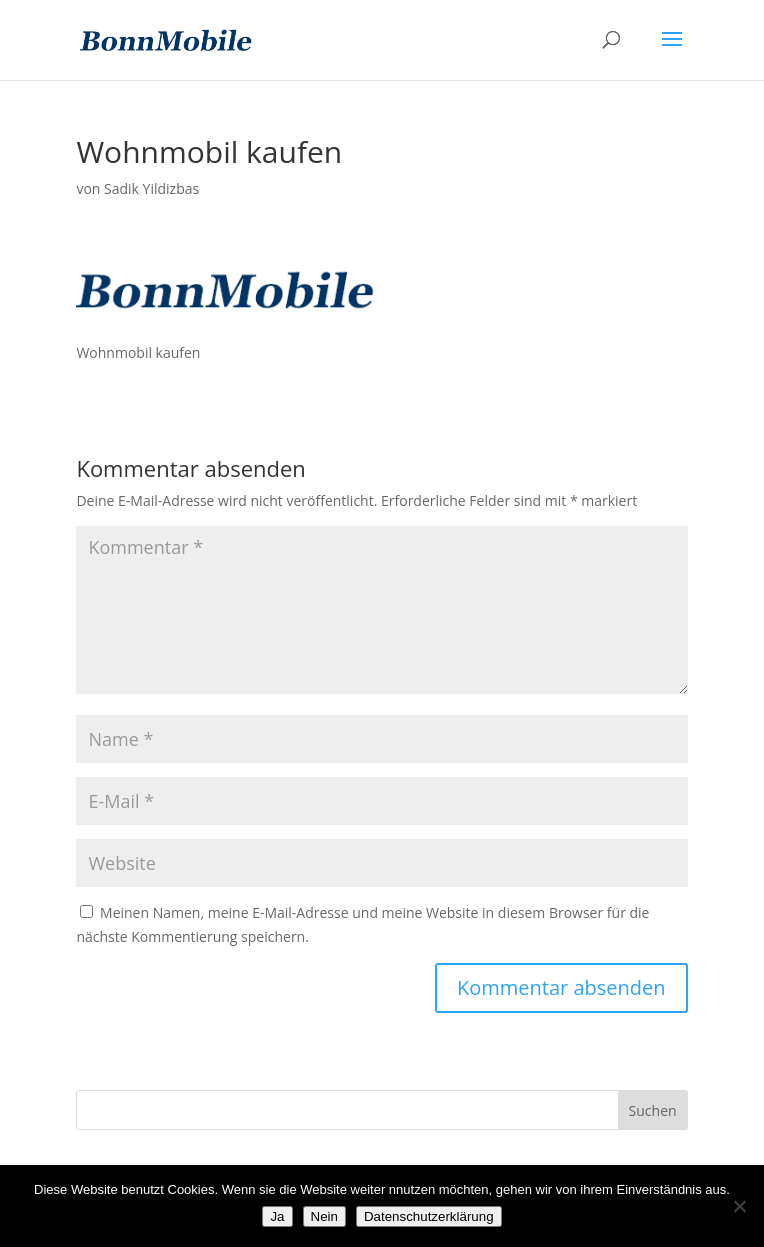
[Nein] (739, 1206)
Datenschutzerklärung (429, 1216)
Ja (277, 1216)
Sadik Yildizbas (151, 188)
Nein (324, 1216)
